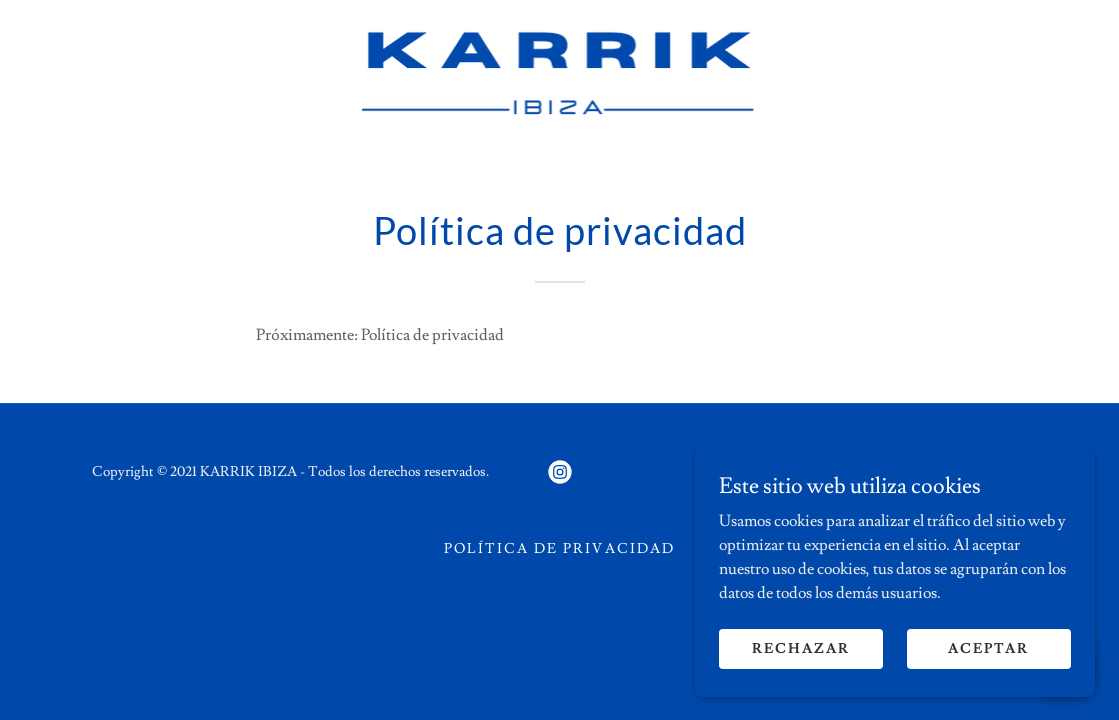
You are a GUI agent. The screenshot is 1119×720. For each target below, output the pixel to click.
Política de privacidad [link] (559, 549)
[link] (560, 70)
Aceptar (988, 662)
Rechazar (801, 662)
